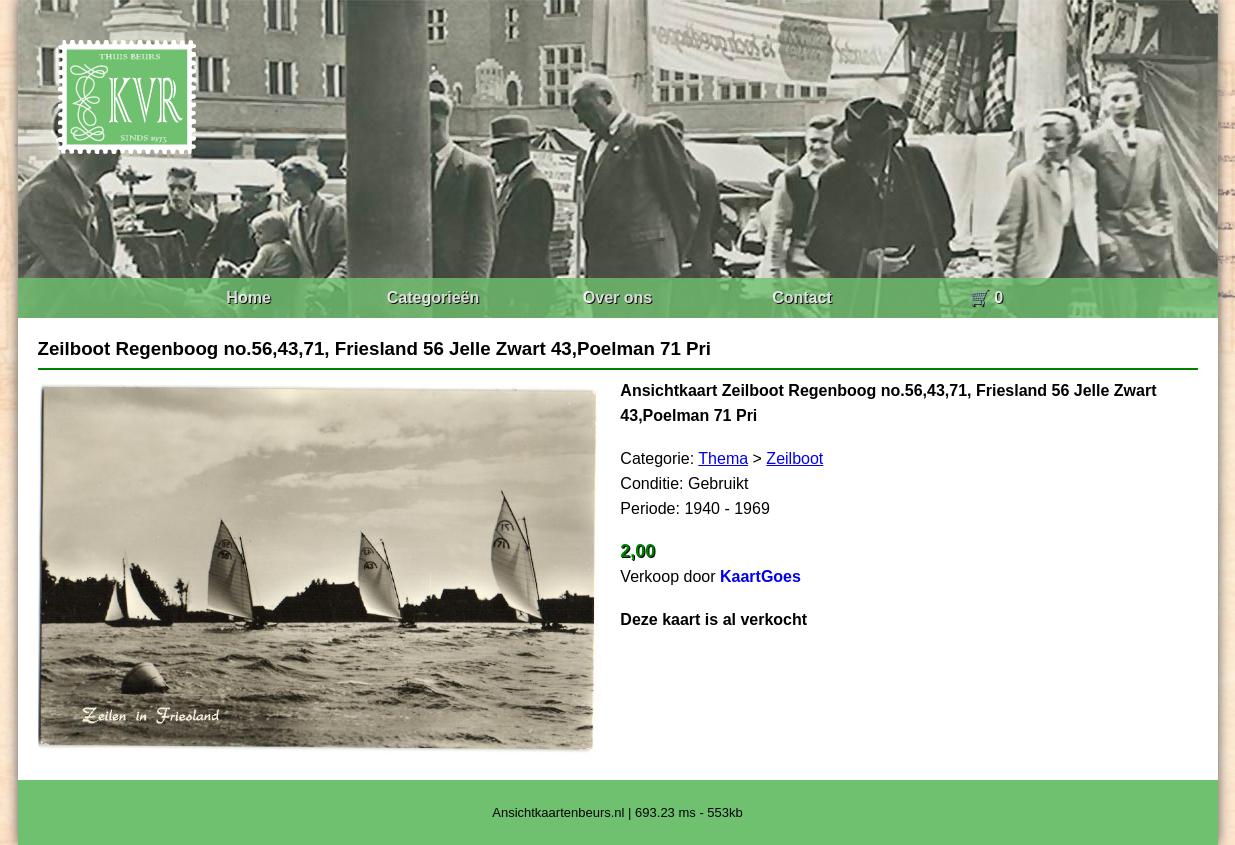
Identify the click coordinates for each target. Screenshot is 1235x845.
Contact (802, 297)
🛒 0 (986, 297)
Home (248, 297)
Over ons (617, 297)
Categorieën (433, 297)
